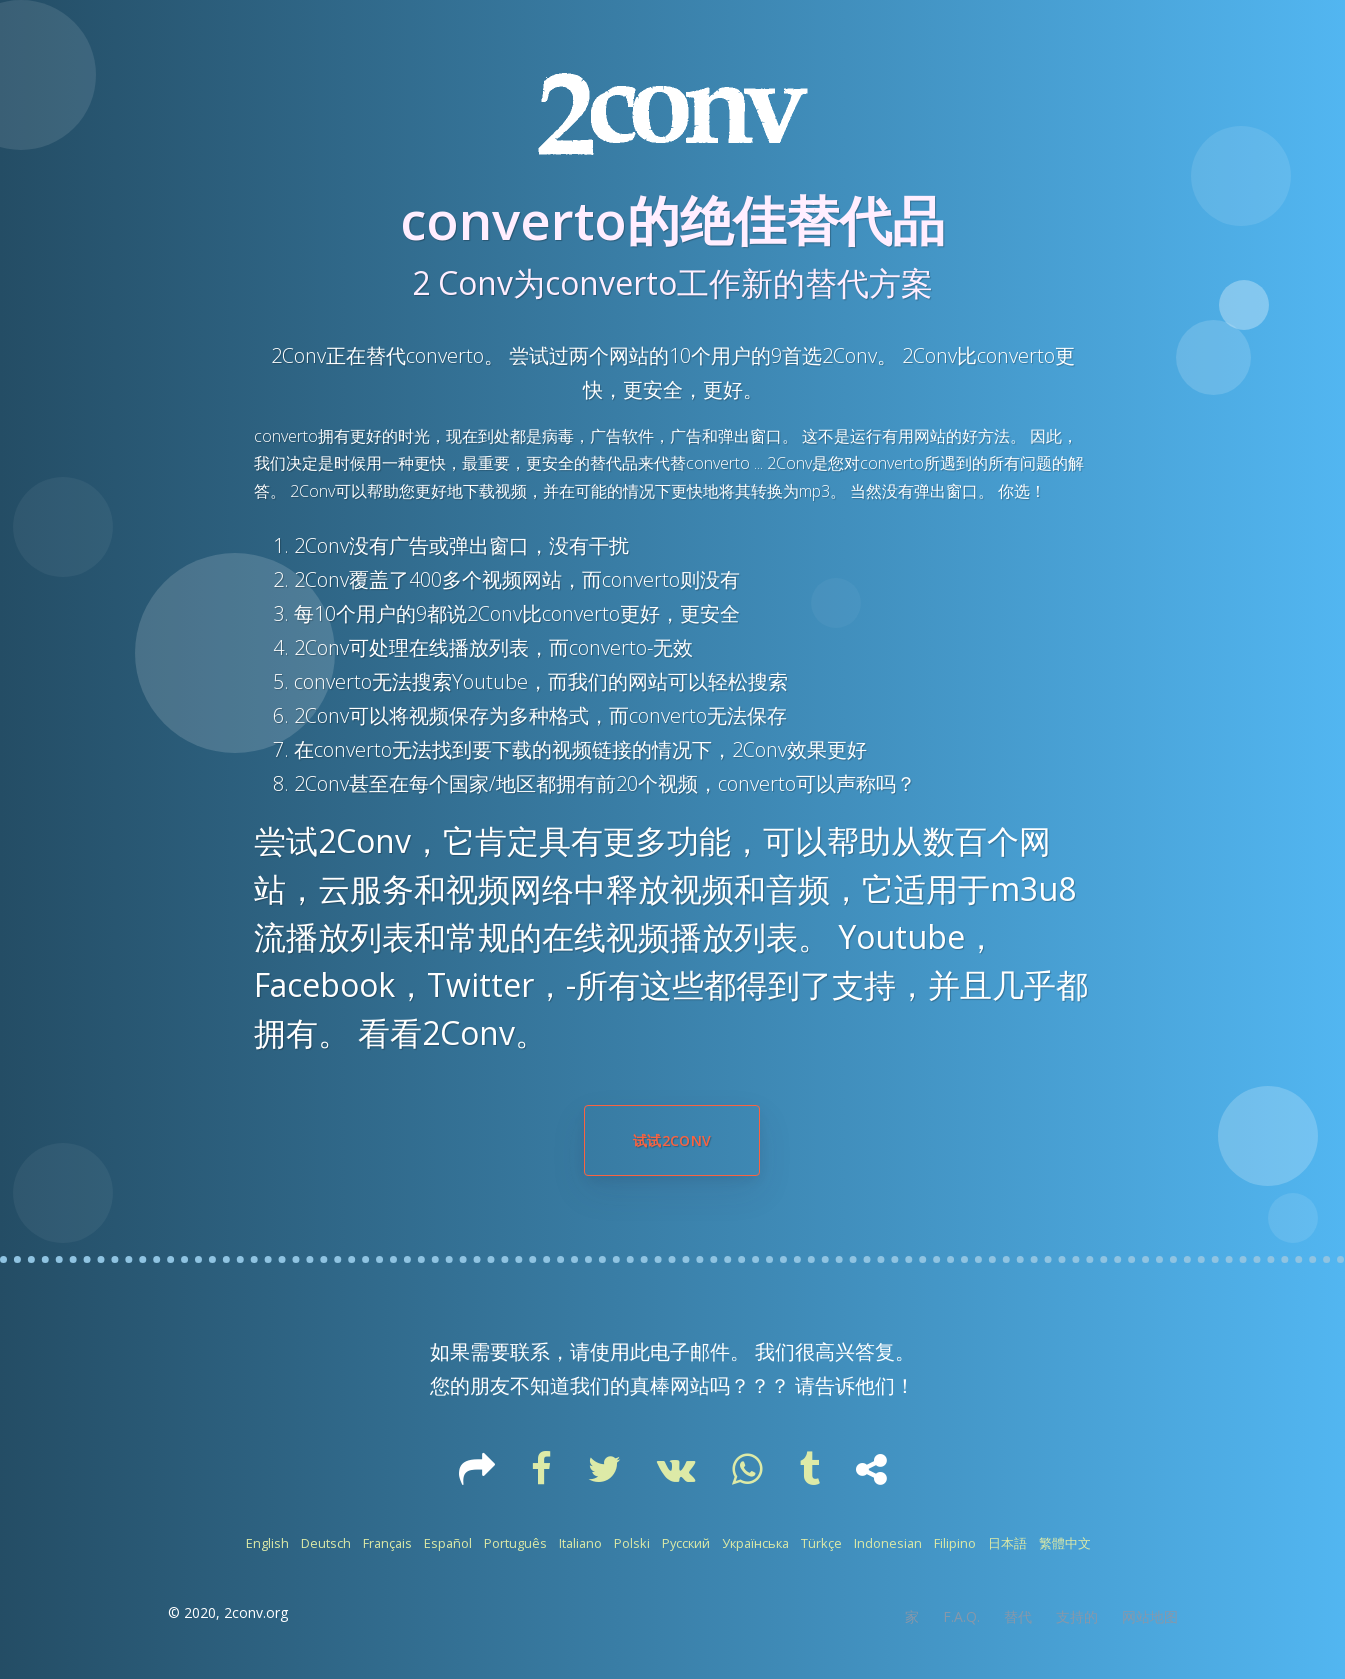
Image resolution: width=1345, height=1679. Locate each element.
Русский (686, 1543)
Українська (755, 1543)
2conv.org (256, 1612)
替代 (1018, 1616)
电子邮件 (690, 1351)
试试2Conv (672, 1140)
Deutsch (326, 1543)
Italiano (580, 1543)
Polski (632, 1543)
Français (387, 1543)
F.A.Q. (961, 1616)
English (267, 1543)
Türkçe (821, 1543)
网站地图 (1150, 1616)
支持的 (1077, 1616)
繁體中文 (1065, 1543)
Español (448, 1543)
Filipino (955, 1543)
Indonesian (888, 1543)
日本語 (1007, 1543)
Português (515, 1543)
